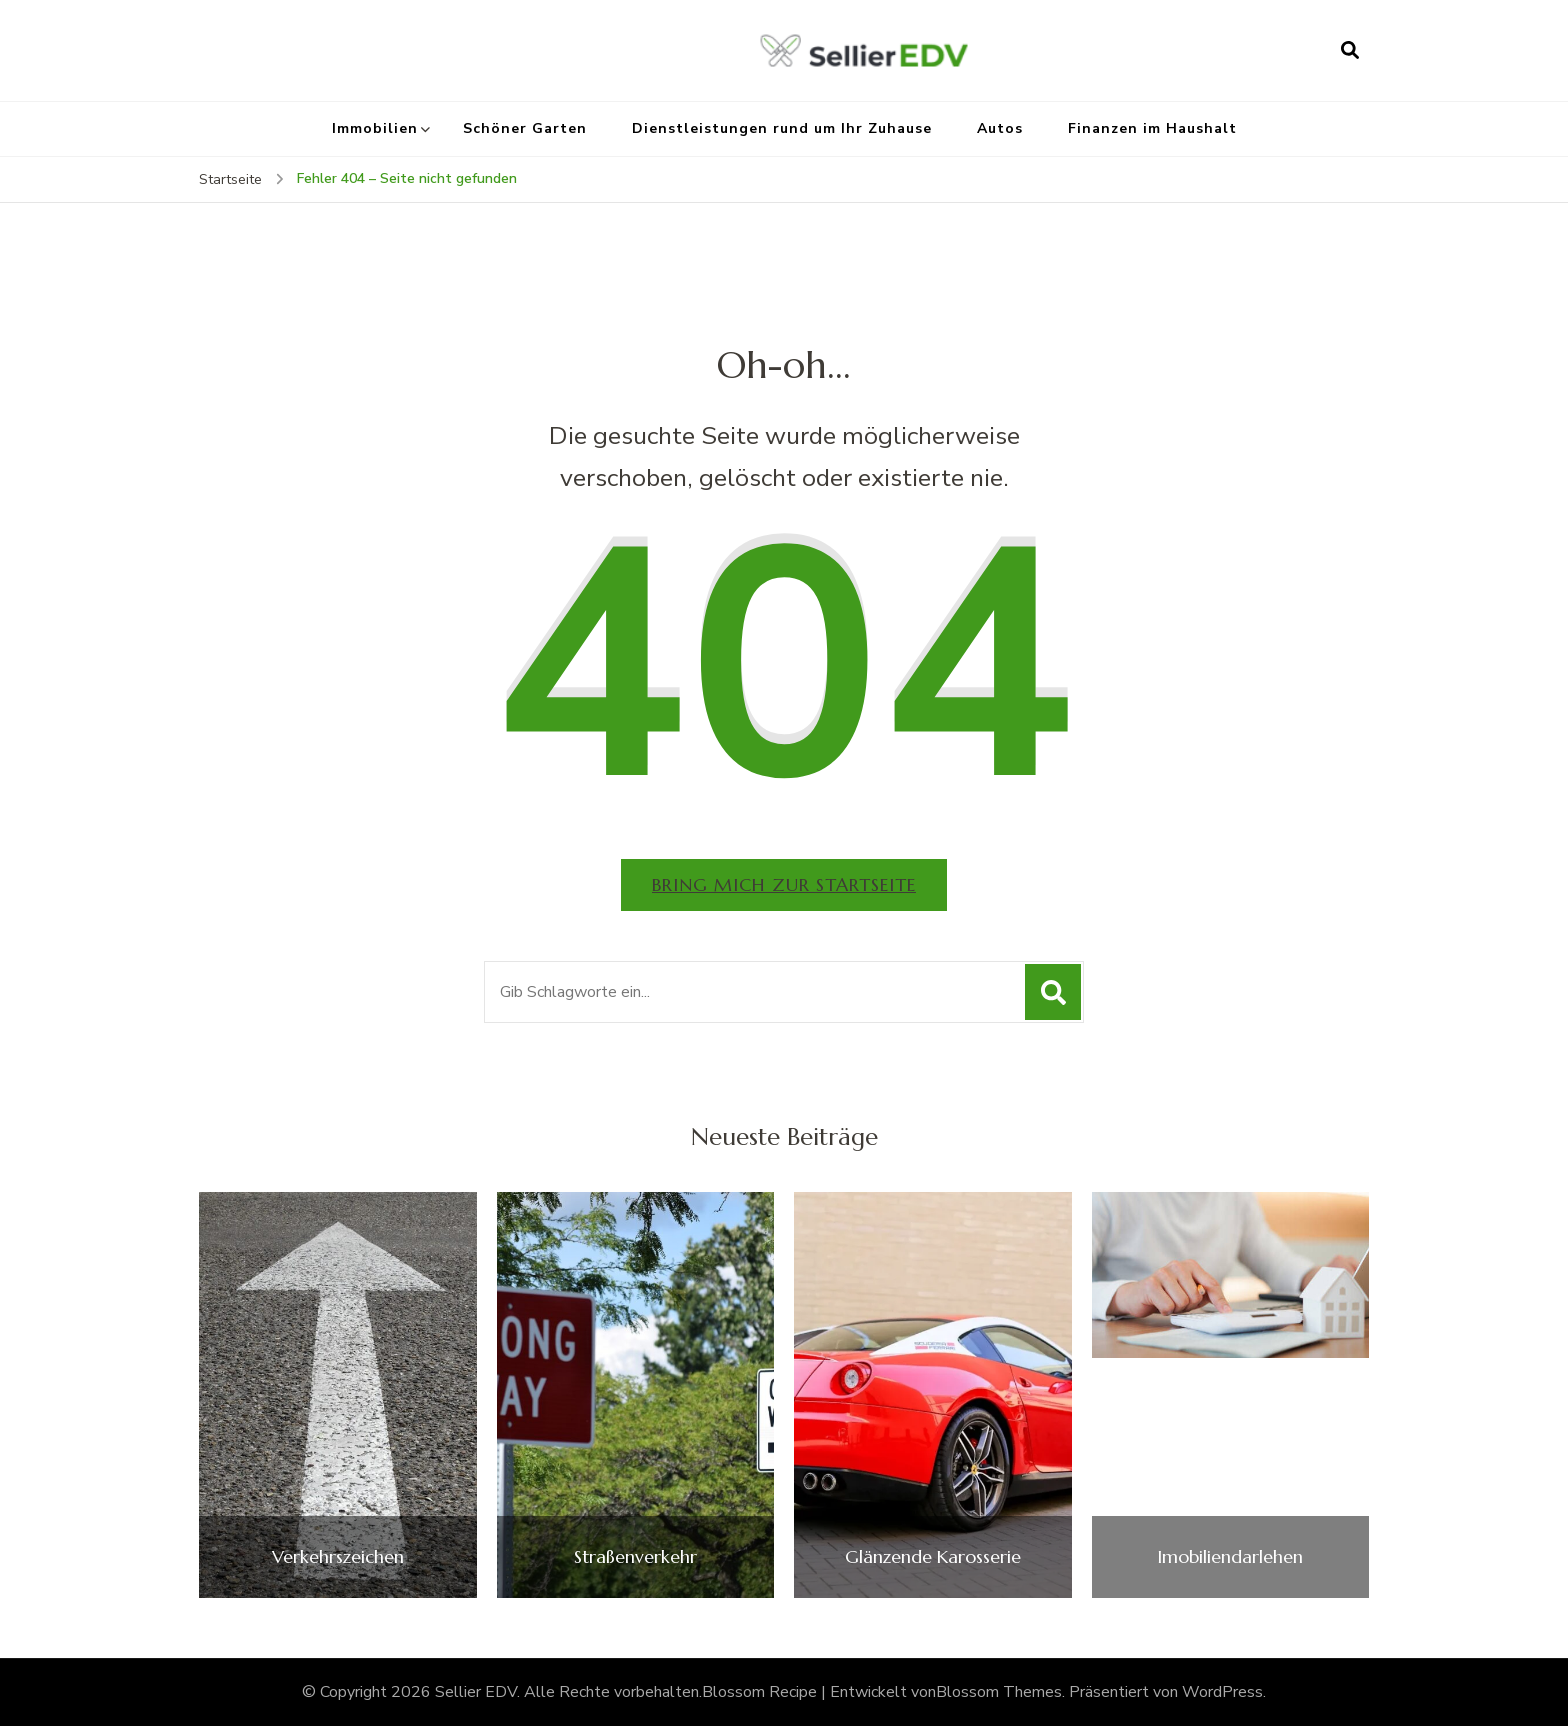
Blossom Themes (999, 1692)
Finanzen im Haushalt (1152, 128)
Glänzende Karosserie (933, 1557)
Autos (1000, 128)
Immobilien (375, 128)
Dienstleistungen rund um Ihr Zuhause (782, 128)
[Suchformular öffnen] (1350, 50)
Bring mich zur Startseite (784, 884)
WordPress (1222, 1692)
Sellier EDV (476, 1692)
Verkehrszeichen (338, 1557)
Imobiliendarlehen (1230, 1557)
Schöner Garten (525, 128)
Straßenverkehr (635, 1557)
